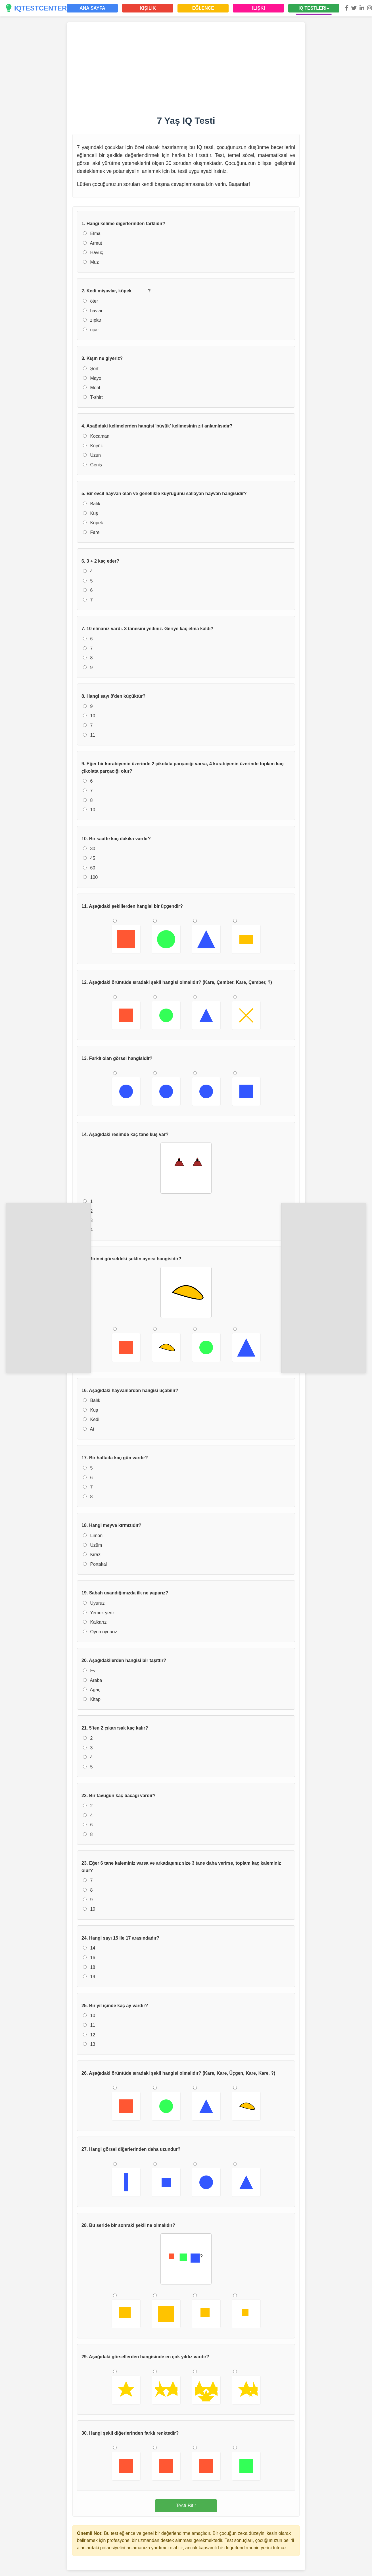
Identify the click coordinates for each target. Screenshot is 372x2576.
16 (89, 1957)
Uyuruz (94, 1603)
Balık (91, 503)
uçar (91, 329)
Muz (91, 262)
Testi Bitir (186, 2505)
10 (89, 715)
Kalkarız (94, 1622)
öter (90, 301)
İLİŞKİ (258, 8)
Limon (93, 1535)
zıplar (92, 320)
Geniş (92, 464)
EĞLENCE (203, 8)
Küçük (93, 445)
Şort (91, 368)
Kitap (92, 1699)
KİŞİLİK (148, 8)
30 (89, 848)
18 (89, 1967)
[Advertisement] (48, 1287)
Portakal (95, 1564)
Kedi (91, 1419)
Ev (89, 1670)
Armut (92, 243)
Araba (92, 1680)
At (88, 1429)
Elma (92, 233)
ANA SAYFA (92, 8)
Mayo (92, 378)
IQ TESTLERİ (313, 8)
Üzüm (92, 1545)
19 (89, 1976)
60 (89, 867)
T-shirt (93, 397)
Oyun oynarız (100, 1631)
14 (89, 1948)
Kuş (90, 513)
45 (89, 858)
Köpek (93, 522)
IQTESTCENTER (36, 8)
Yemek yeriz (99, 1612)
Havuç (93, 252)
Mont (91, 387)
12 (89, 2034)
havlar (93, 310)
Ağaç (91, 1689)
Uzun (92, 455)
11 (89, 735)
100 (90, 877)
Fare (91, 532)
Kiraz (92, 1554)
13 (89, 2044)
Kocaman (96, 436)
